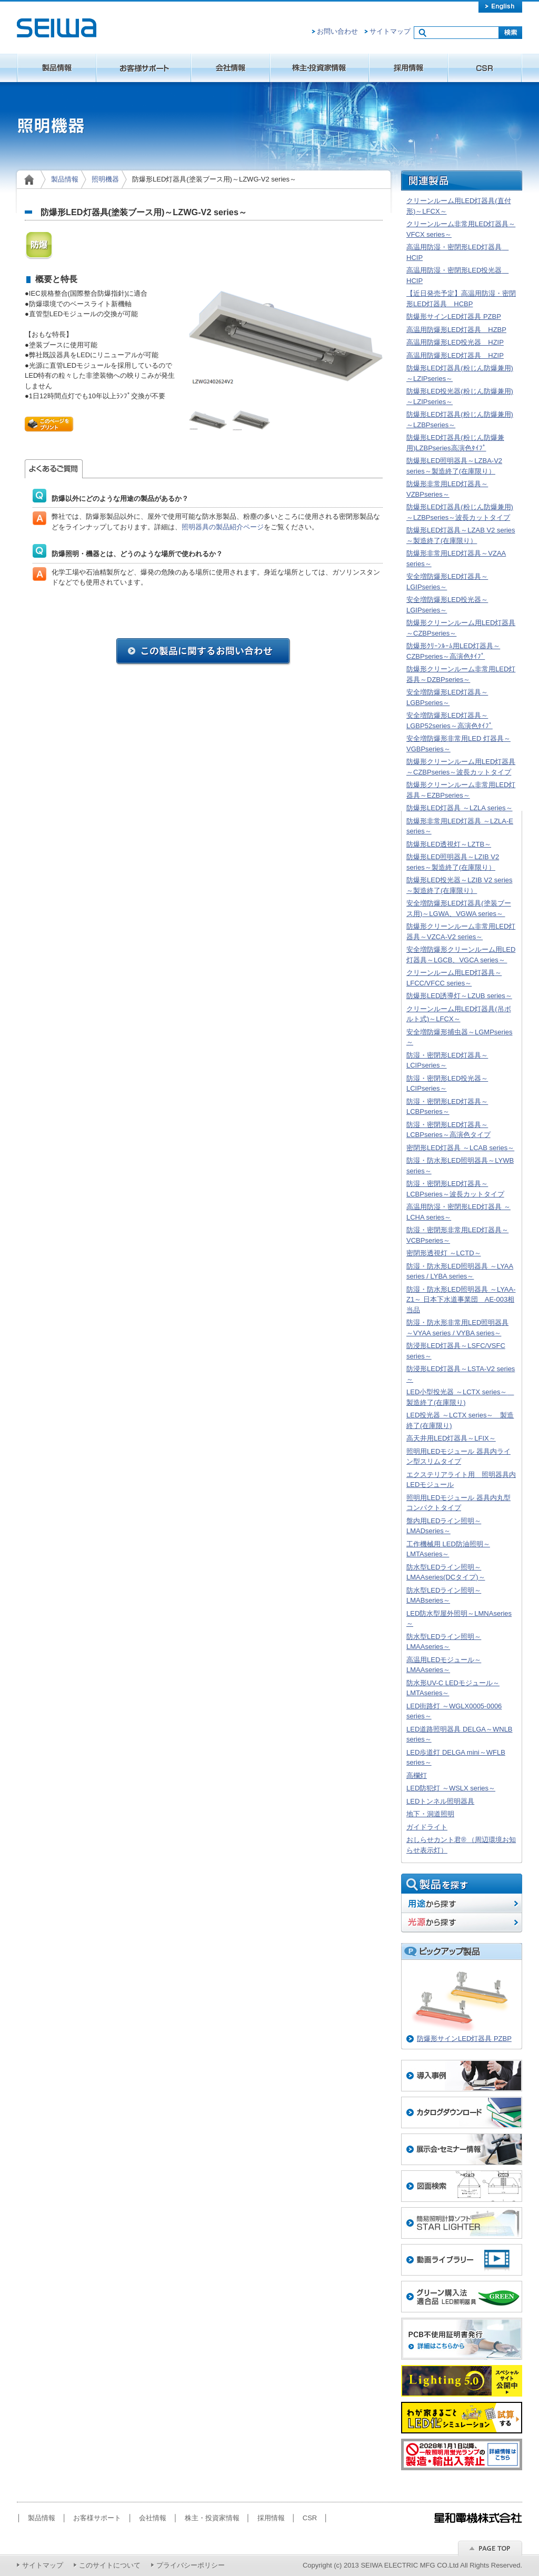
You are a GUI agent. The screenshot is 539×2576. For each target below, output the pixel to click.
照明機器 (105, 179)
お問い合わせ (337, 31)
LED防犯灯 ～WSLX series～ (450, 1788)
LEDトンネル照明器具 (440, 1801)
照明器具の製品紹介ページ (223, 527)
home (31, 179)
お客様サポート (143, 68)
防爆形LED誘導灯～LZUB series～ (459, 996)
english (500, 6)
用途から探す (461, 1903)
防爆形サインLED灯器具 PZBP (453, 316)
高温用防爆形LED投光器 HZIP (455, 342)
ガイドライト (426, 1827)
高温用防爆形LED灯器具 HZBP (456, 330)
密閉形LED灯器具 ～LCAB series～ (460, 1148)
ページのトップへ (490, 2548)
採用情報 (408, 68)
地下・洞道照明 (430, 1814)
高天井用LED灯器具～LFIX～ (451, 1438)
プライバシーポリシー (190, 2565)
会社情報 (230, 68)
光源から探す (461, 1923)
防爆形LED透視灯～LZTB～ (448, 844)
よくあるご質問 (54, 468)
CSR (485, 68)
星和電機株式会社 (56, 27)
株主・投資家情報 (319, 68)
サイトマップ (390, 31)
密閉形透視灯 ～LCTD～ (443, 1253)
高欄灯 (416, 1775)
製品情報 (56, 68)
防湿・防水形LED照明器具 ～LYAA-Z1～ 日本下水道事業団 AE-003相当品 (461, 1299)
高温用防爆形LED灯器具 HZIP (455, 355)
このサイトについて (110, 2565)
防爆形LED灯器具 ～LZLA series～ (459, 808)
